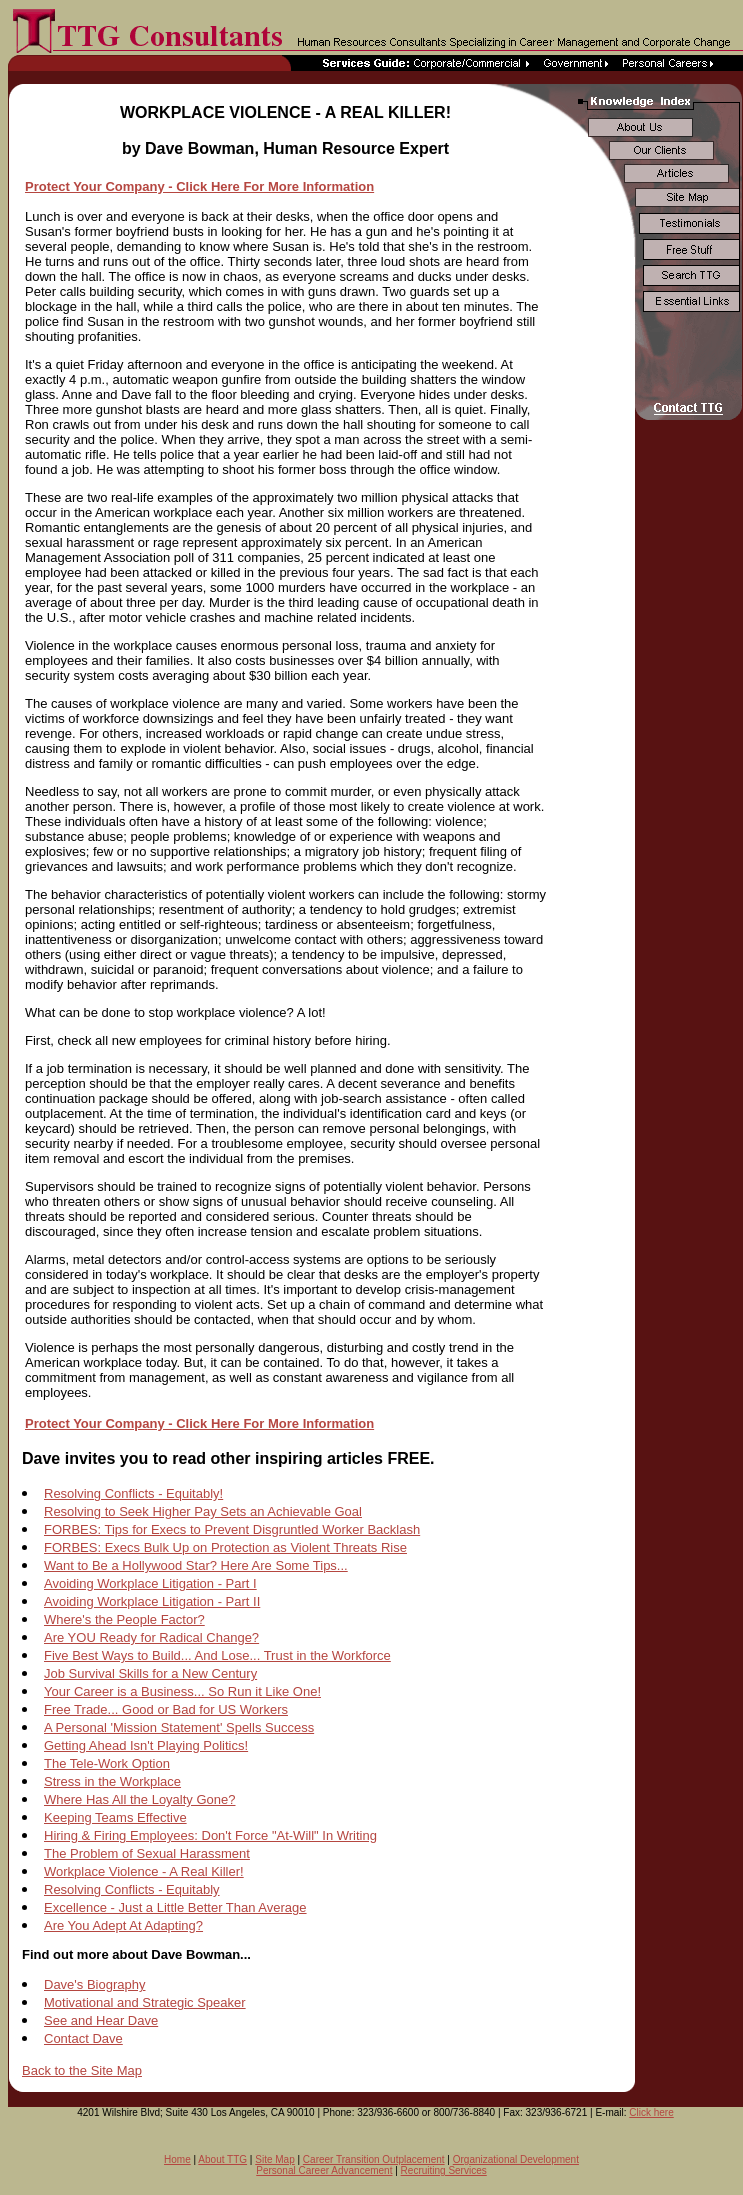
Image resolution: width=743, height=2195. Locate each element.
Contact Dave (83, 2038)
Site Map (274, 2159)
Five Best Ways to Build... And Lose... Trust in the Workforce (217, 1655)
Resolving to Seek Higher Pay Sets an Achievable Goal (203, 1511)
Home (177, 2159)
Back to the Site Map (82, 2070)
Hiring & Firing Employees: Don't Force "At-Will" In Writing (210, 1835)
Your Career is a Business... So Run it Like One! (182, 1691)
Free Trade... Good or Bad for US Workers (166, 1709)
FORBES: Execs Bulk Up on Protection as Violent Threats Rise (225, 1547)
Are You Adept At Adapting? (123, 1925)
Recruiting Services (444, 2170)
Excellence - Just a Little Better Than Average (175, 1907)
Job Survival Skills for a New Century (150, 1673)
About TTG (222, 2159)
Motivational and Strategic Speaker (145, 2002)
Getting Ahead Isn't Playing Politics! (146, 1745)
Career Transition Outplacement (374, 2159)
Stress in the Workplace (112, 1781)
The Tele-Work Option (107, 1763)
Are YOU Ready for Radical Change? (151, 1637)
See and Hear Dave (101, 2020)
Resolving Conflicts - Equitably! (133, 1493)
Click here (651, 2112)
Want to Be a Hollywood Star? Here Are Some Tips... (196, 1565)
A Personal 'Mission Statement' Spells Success (179, 1727)
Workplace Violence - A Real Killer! (144, 1871)
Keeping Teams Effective (115, 1817)
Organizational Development (516, 2159)
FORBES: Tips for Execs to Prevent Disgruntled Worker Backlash (232, 1529)
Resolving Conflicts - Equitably (132, 1889)
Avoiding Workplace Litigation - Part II (152, 1601)
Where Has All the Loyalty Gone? (140, 1799)
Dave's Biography (94, 1984)
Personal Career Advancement (324, 2170)
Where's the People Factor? (124, 1619)
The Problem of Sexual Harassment (147, 1853)
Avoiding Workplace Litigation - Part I (150, 1583)
